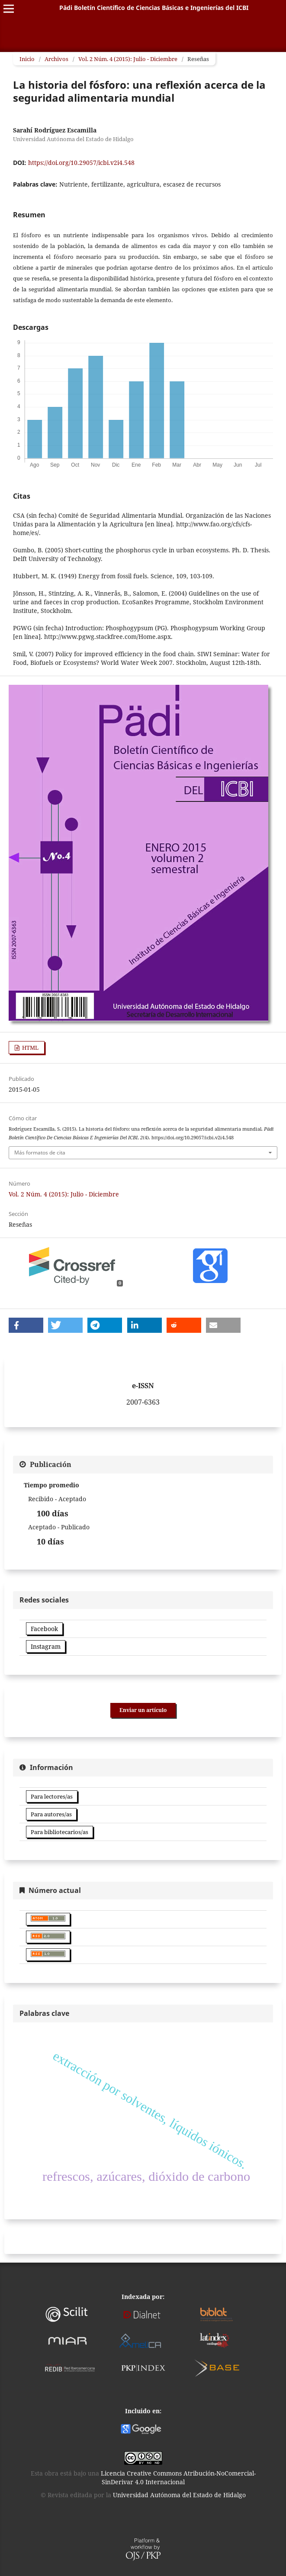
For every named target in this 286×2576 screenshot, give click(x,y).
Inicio (27, 59)
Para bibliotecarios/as (59, 1832)
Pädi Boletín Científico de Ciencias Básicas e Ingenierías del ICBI (153, 7)
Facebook (44, 1629)
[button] (26, 1325)
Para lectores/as (52, 1796)
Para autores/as (51, 1814)
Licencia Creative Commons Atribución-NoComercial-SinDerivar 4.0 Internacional (178, 2477)
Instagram (46, 1646)
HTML (30, 1047)
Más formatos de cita (39, 1152)
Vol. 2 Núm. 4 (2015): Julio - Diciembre (127, 59)
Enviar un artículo (143, 1710)
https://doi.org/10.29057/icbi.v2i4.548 (81, 162)
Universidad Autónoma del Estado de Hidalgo (179, 2495)
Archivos (56, 59)
